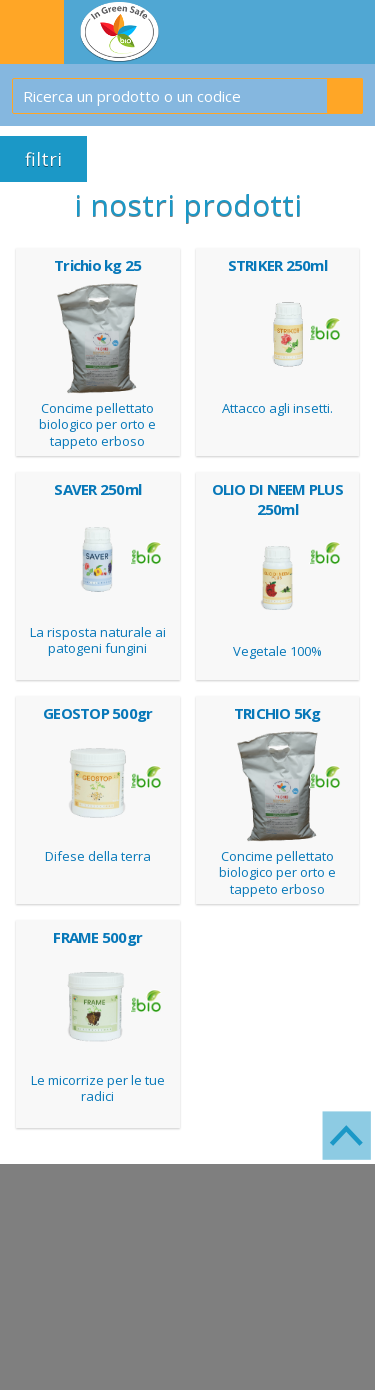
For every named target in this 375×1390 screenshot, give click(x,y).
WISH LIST (351, 32)
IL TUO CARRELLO (303, 32)
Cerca (345, 96)
